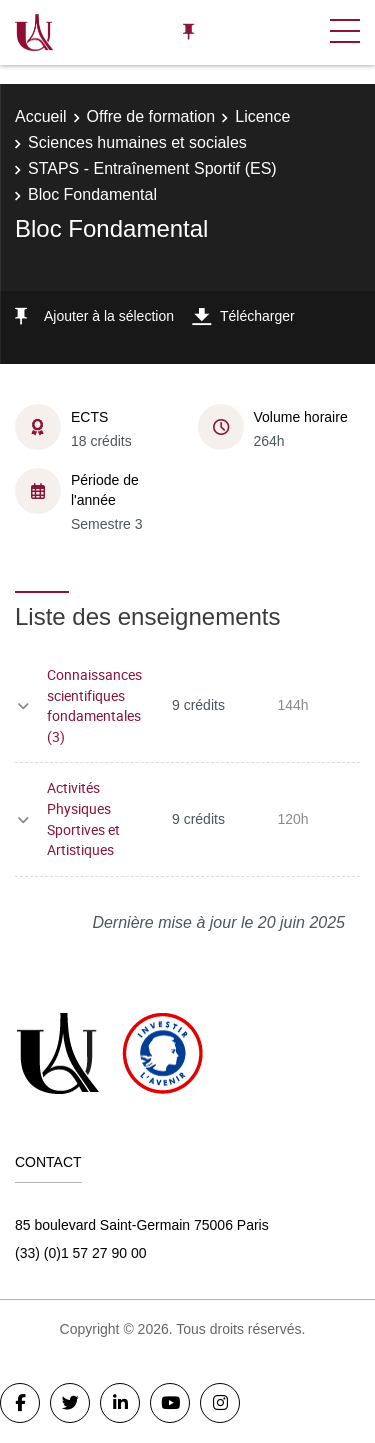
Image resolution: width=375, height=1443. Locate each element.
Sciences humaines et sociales (137, 142)
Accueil (41, 116)
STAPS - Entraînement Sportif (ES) (152, 168)
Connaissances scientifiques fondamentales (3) (94, 705)
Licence (262, 116)
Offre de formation (151, 116)
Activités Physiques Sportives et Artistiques (83, 818)
